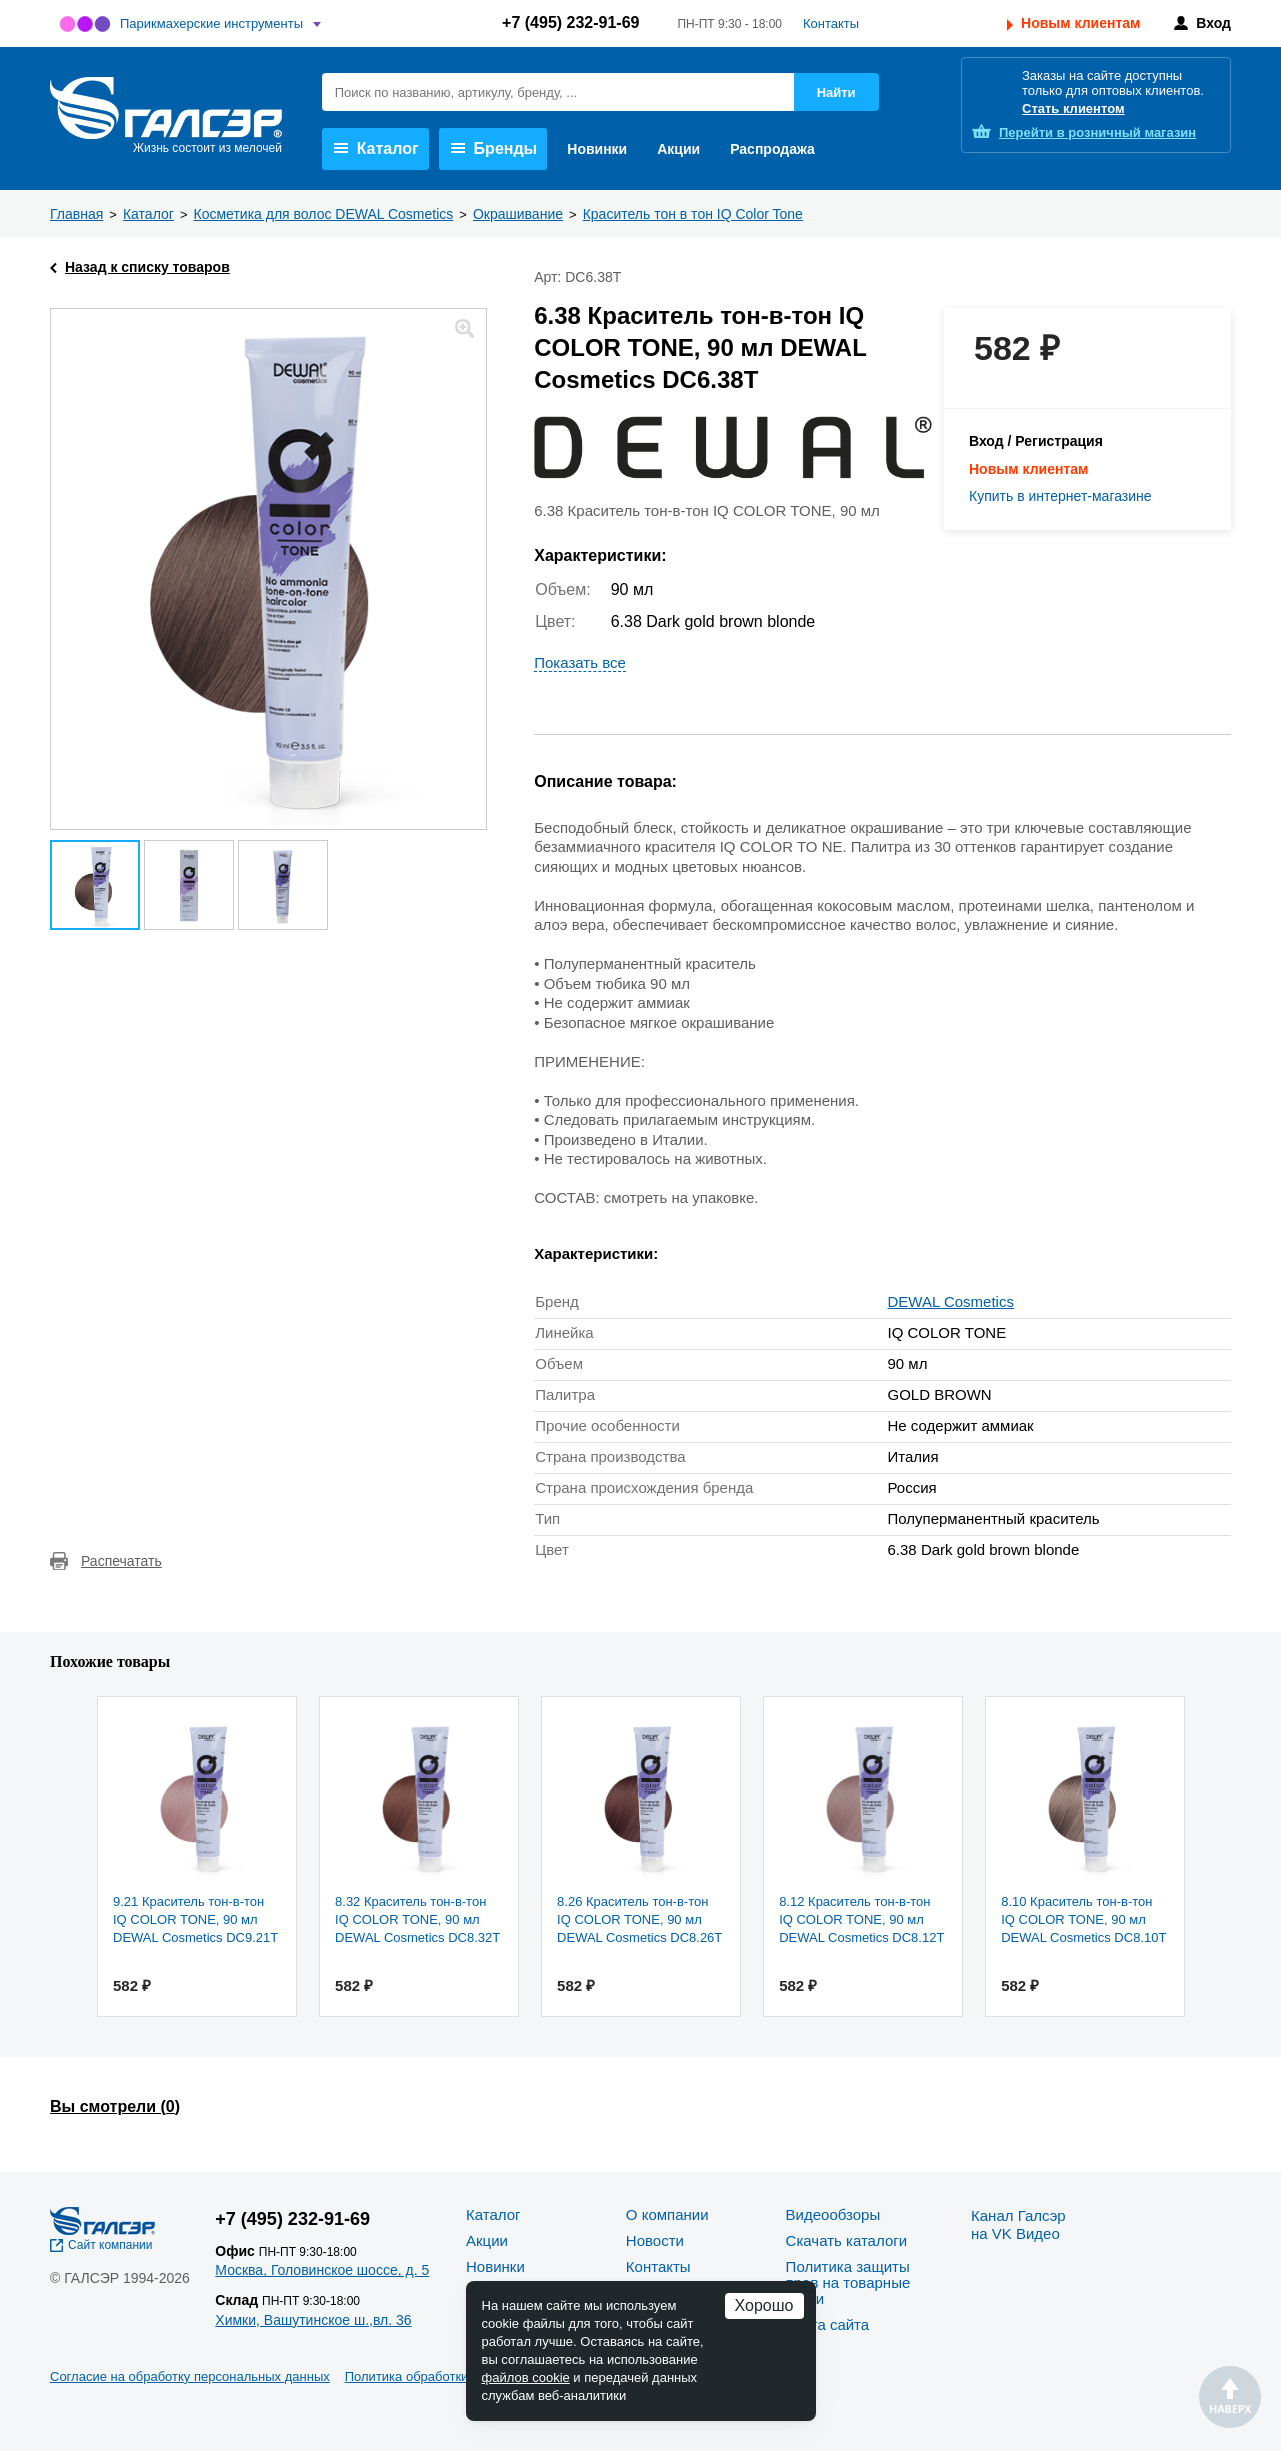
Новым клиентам (1080, 23)
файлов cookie (526, 2377)
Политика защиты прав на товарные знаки (848, 2282)
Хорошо (764, 2305)
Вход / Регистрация (1036, 441)
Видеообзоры (833, 2214)
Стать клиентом (1073, 108)
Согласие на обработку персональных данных (190, 2376)
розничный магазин (1097, 132)
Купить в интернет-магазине (1060, 496)
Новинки (597, 149)
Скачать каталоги (846, 2240)
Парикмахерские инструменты (211, 23)
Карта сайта (828, 2324)
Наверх (1230, 2397)
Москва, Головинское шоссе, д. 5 (322, 2270)
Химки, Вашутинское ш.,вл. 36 (313, 2320)
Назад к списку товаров (147, 267)
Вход (1213, 23)
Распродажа (772, 149)
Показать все (580, 662)
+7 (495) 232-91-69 (570, 22)
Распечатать (121, 1561)
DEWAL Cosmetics (951, 1301)
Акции (678, 149)
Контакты (831, 23)
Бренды (494, 148)
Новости (655, 2240)
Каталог (376, 148)
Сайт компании (110, 2245)
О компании (667, 2214)
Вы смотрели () (115, 2106)
